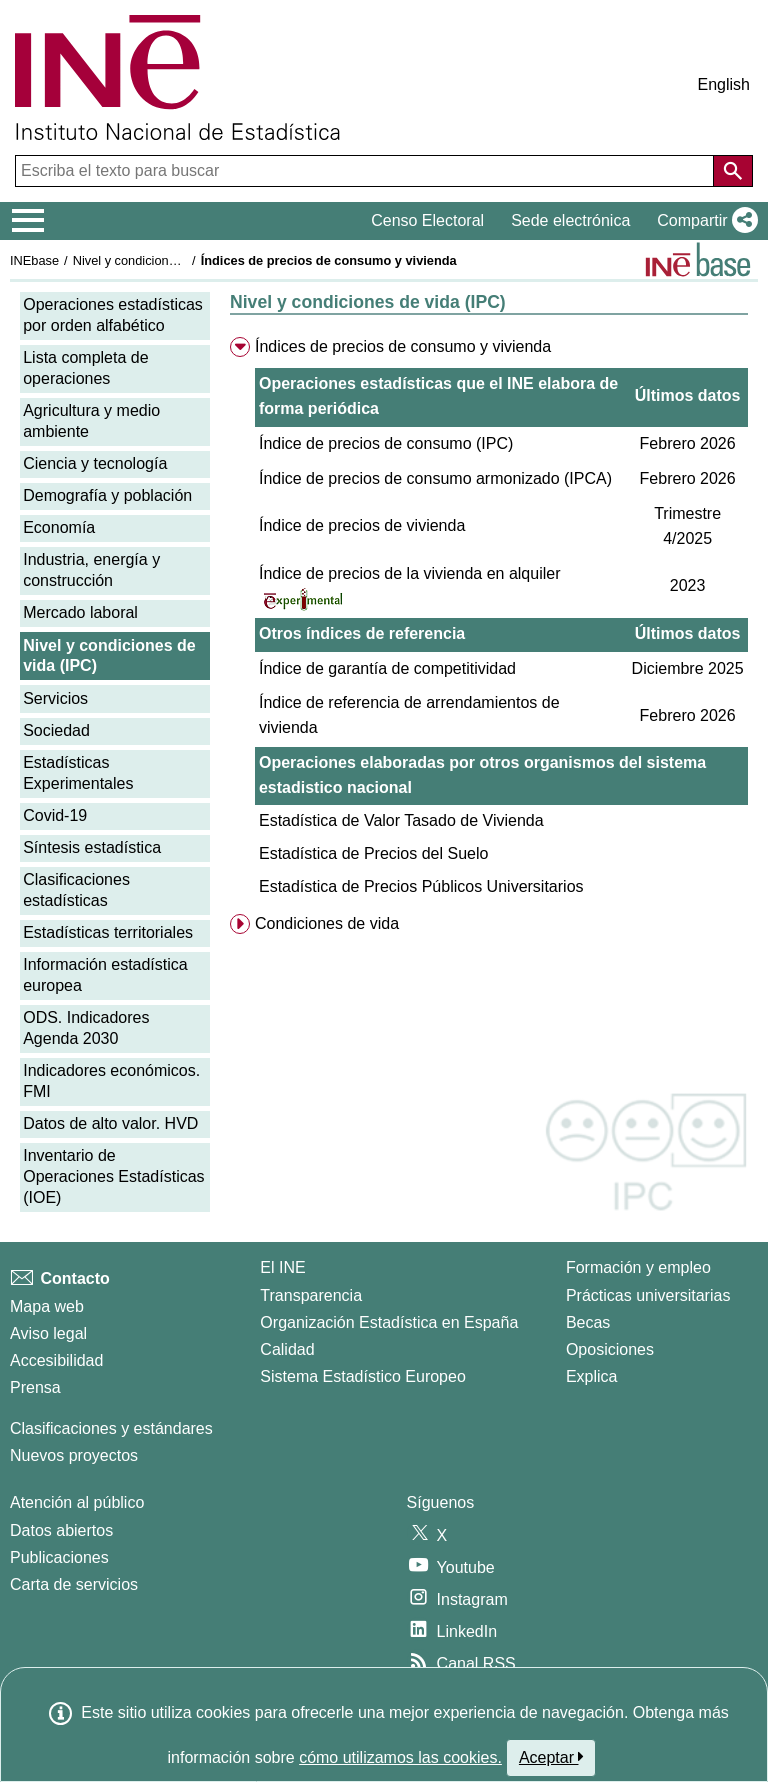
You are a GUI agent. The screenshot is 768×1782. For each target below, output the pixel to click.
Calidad (287, 1349)
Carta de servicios (74, 1584)
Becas (588, 1322)
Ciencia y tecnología (95, 463)
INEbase (34, 260)
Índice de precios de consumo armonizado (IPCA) (435, 478)
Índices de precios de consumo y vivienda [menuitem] (403, 346)
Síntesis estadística (92, 847)
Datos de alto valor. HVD (110, 1123)
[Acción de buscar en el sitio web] (733, 171)
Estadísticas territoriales (108, 932)
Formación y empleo (638, 1267)
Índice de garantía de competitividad (387, 668)
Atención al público (77, 1502)
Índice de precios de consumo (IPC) (386, 443)
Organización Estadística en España (389, 1322)
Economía (59, 527)
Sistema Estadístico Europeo (362, 1376)
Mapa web (47, 1306)
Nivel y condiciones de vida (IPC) (167, 260)
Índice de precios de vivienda (362, 525)
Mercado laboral (80, 612)
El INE (282, 1267)
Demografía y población (107, 495)
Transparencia (311, 1295)
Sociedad (56, 730)
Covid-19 (55, 815)
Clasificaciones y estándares (111, 1428)
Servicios (55, 698)
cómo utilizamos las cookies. (400, 1757)
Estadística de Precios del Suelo (373, 853)
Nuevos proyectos (74, 1455)
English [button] (724, 84)
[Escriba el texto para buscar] (366, 171)
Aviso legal (48, 1333)
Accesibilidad (56, 1360)
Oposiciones (610, 1349)
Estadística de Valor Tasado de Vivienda (401, 820)
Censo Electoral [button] (427, 220)
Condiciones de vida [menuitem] (327, 923)
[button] (703, 221)
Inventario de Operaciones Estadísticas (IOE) (113, 1176)
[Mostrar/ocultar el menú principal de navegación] (28, 221)
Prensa (35, 1387)
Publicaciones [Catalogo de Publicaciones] (59, 1557)
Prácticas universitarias (648, 1295)
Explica (592, 1376)
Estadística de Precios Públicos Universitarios (421, 886)
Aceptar (551, 1757)
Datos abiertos (61, 1530)
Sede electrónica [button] (570, 220)
